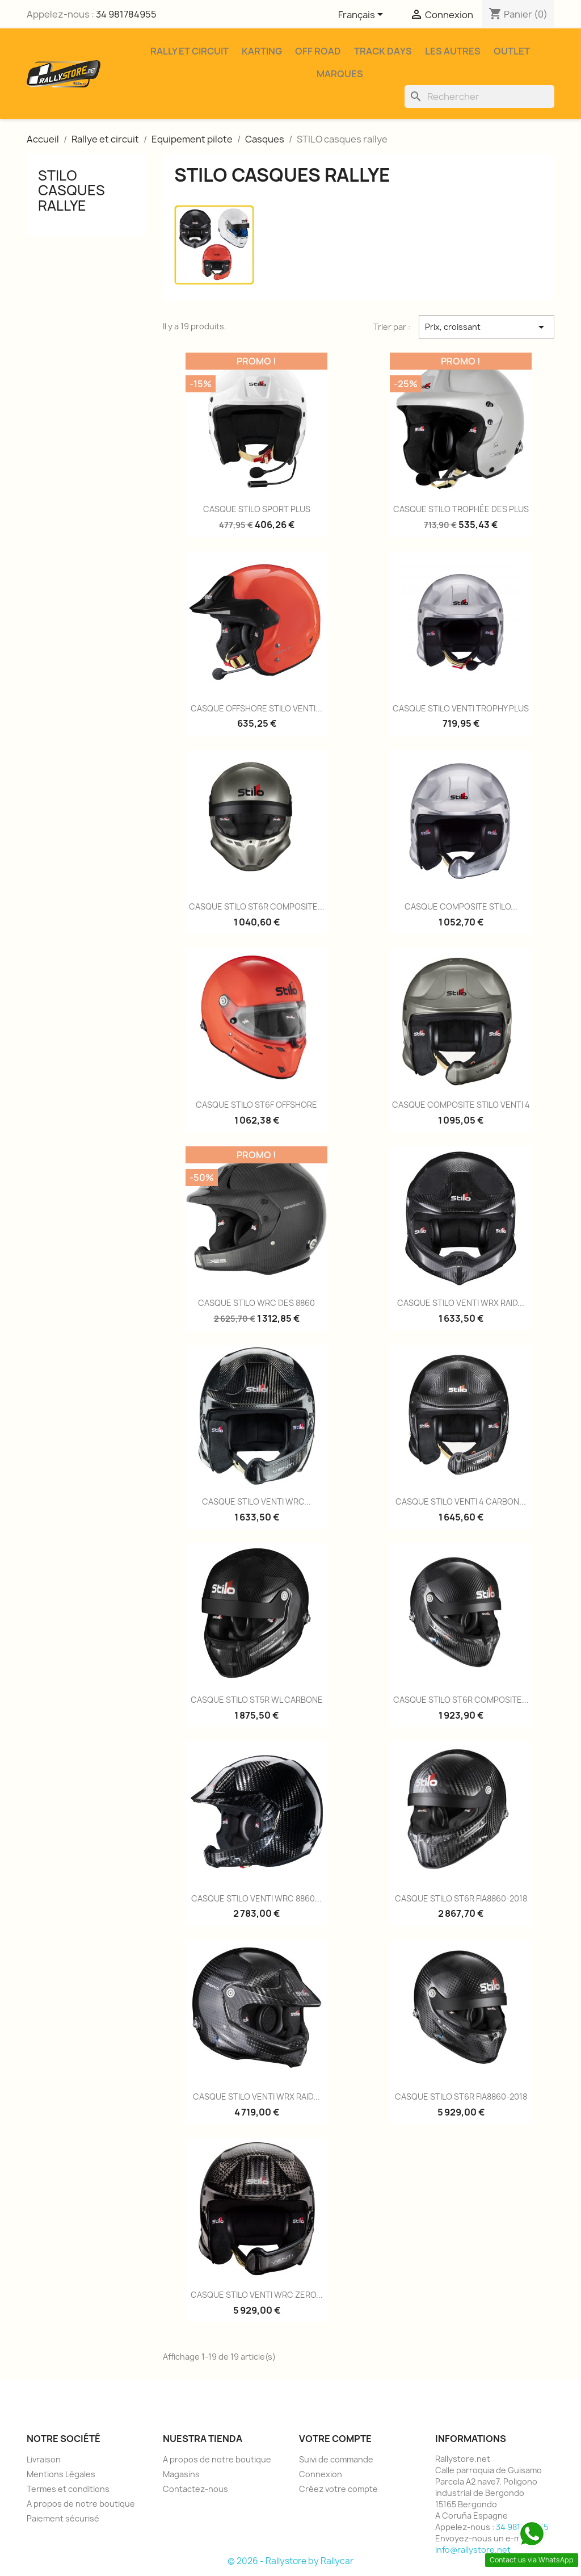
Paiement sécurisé (63, 2518)
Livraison (44, 2459)
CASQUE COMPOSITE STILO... (461, 906)
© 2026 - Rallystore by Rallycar (290, 2561)
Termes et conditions (68, 2488)
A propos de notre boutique (81, 2503)
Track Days (383, 51)
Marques (340, 74)
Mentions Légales (61, 2474)
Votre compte (335, 2438)
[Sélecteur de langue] (362, 15)
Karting (262, 51)
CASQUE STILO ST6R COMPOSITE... (257, 906)
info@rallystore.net (473, 2549)
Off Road (318, 51)
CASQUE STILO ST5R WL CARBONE (257, 1699)
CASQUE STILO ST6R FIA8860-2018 (461, 1898)
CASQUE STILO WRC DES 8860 (256, 1302)
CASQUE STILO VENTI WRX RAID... (460, 1302)
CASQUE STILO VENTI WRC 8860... (256, 1898)
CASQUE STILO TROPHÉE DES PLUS (461, 509)
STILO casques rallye (71, 190)
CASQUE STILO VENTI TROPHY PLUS (461, 708)
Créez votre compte (338, 2488)
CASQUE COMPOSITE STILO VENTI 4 (461, 1104)
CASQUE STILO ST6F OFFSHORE (256, 1104)
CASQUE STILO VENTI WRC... (256, 1501)
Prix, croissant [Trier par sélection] (486, 327)
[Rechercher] (479, 96)
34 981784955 (126, 14)
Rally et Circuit (189, 51)
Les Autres (453, 51)
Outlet (512, 51)
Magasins (181, 2474)
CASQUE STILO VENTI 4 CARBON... (460, 1501)
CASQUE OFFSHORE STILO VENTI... (256, 708)
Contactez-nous (195, 2488)
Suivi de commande (336, 2459)
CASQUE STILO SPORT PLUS (256, 509)
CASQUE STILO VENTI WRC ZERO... (257, 2294)
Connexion (320, 2474)
